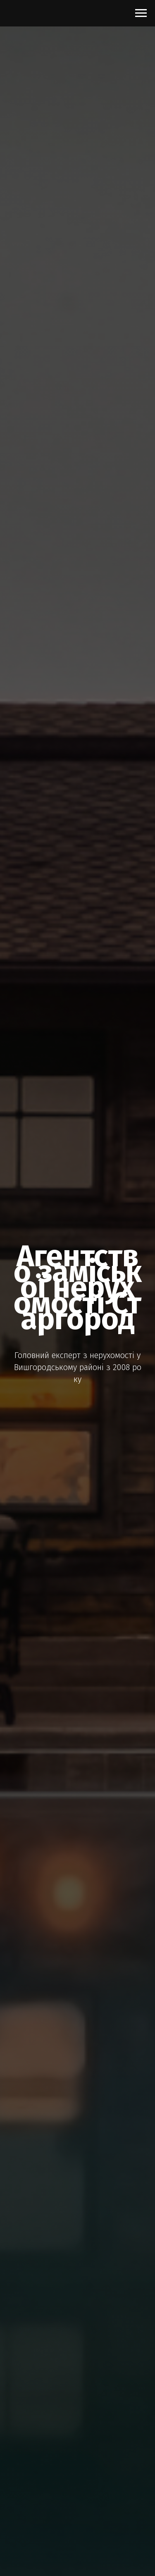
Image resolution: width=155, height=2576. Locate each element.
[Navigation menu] (141, 13)
